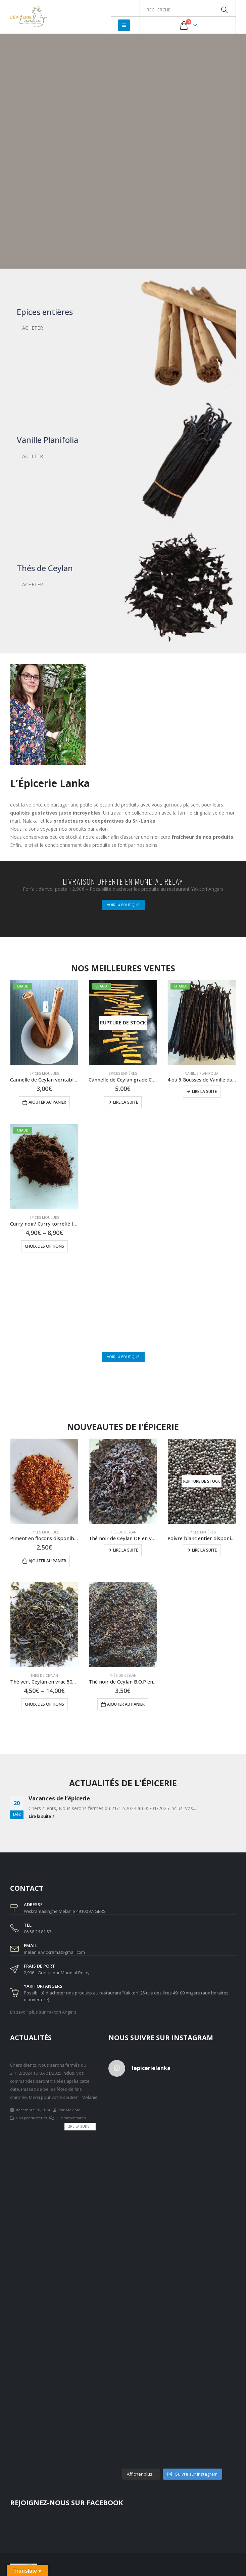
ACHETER (32, 328)
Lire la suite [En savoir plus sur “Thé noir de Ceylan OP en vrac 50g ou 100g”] (125, 1550)
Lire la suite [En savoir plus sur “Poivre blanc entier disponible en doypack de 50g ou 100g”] (204, 1550)
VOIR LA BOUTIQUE (123, 905)
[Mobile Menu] (124, 25)
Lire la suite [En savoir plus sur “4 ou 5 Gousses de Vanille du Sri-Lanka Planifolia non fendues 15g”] (204, 1091)
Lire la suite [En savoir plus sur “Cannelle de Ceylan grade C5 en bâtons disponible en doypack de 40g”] (125, 1102)
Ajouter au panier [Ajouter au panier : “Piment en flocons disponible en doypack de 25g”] (47, 1561)
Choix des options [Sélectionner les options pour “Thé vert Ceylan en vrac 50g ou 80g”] (44, 1704)
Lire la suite (42, 1816)
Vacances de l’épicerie (59, 1798)
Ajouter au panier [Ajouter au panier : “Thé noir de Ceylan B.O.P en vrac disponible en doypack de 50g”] (126, 1704)
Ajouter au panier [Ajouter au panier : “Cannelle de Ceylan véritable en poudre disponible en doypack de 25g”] (47, 1102)
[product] (123, 1022)
